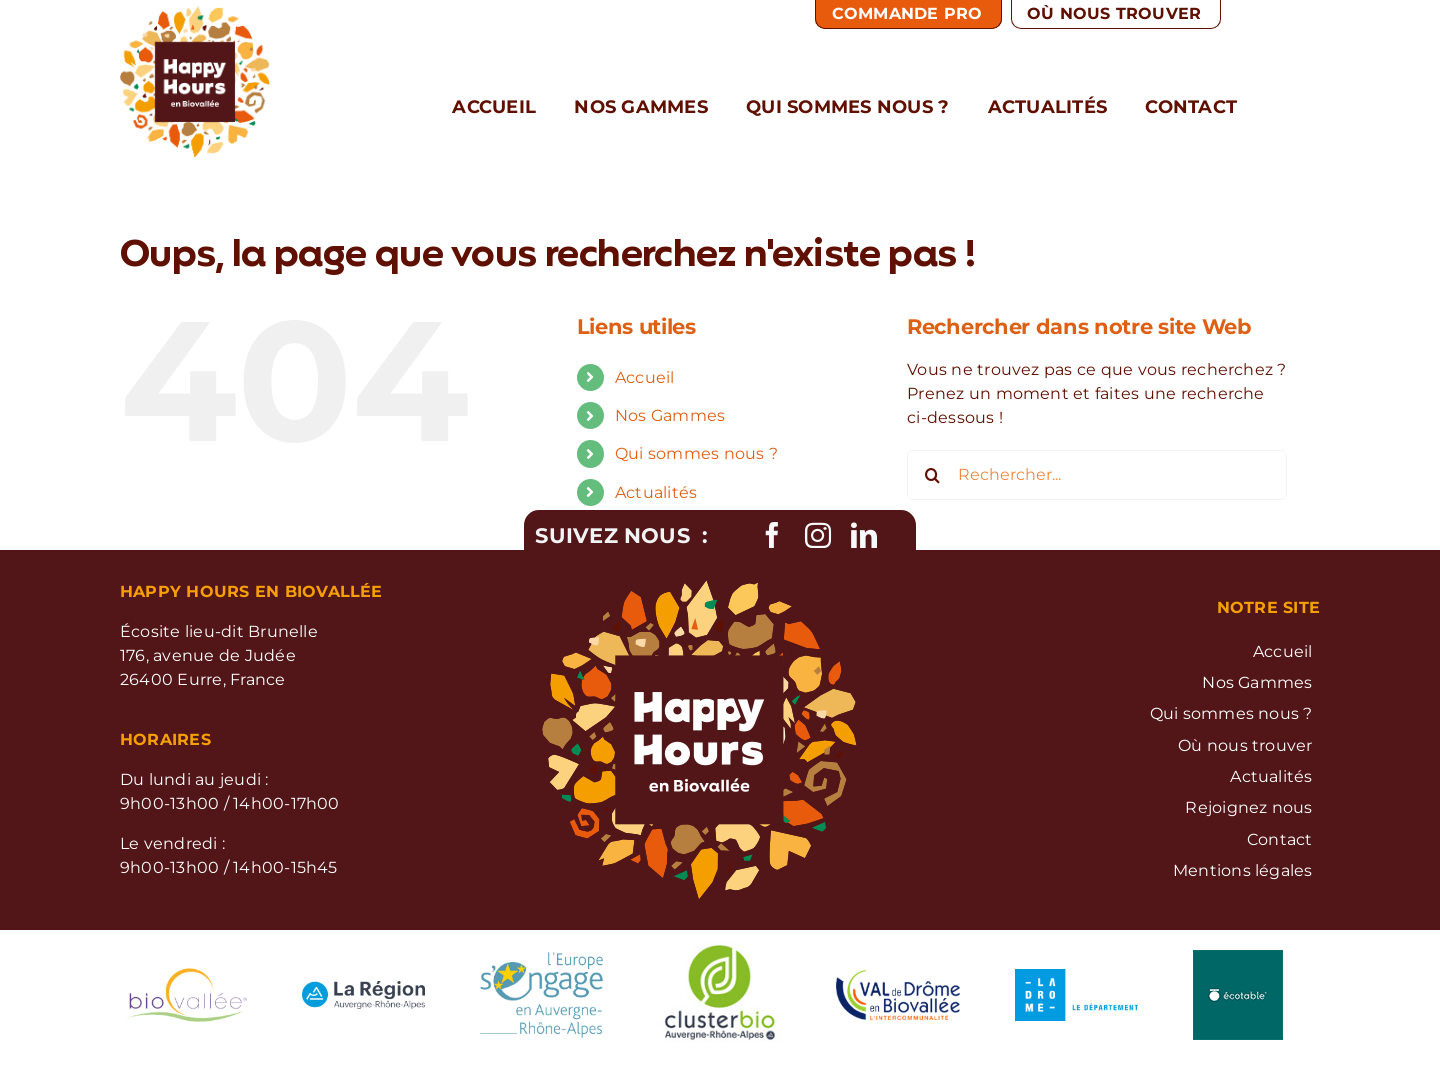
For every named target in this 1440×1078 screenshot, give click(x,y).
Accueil (645, 377)
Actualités (656, 492)
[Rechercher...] (1097, 475)
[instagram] (818, 535)
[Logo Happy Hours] (195, 13)
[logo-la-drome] (1076, 976)
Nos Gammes (670, 415)
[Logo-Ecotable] (1238, 957)
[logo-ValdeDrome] (897, 977)
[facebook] (772, 535)
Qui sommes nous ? (696, 453)
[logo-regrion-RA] (363, 988)
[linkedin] (864, 535)
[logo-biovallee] (185, 975)
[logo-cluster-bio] (719, 940)
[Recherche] (932, 475)
